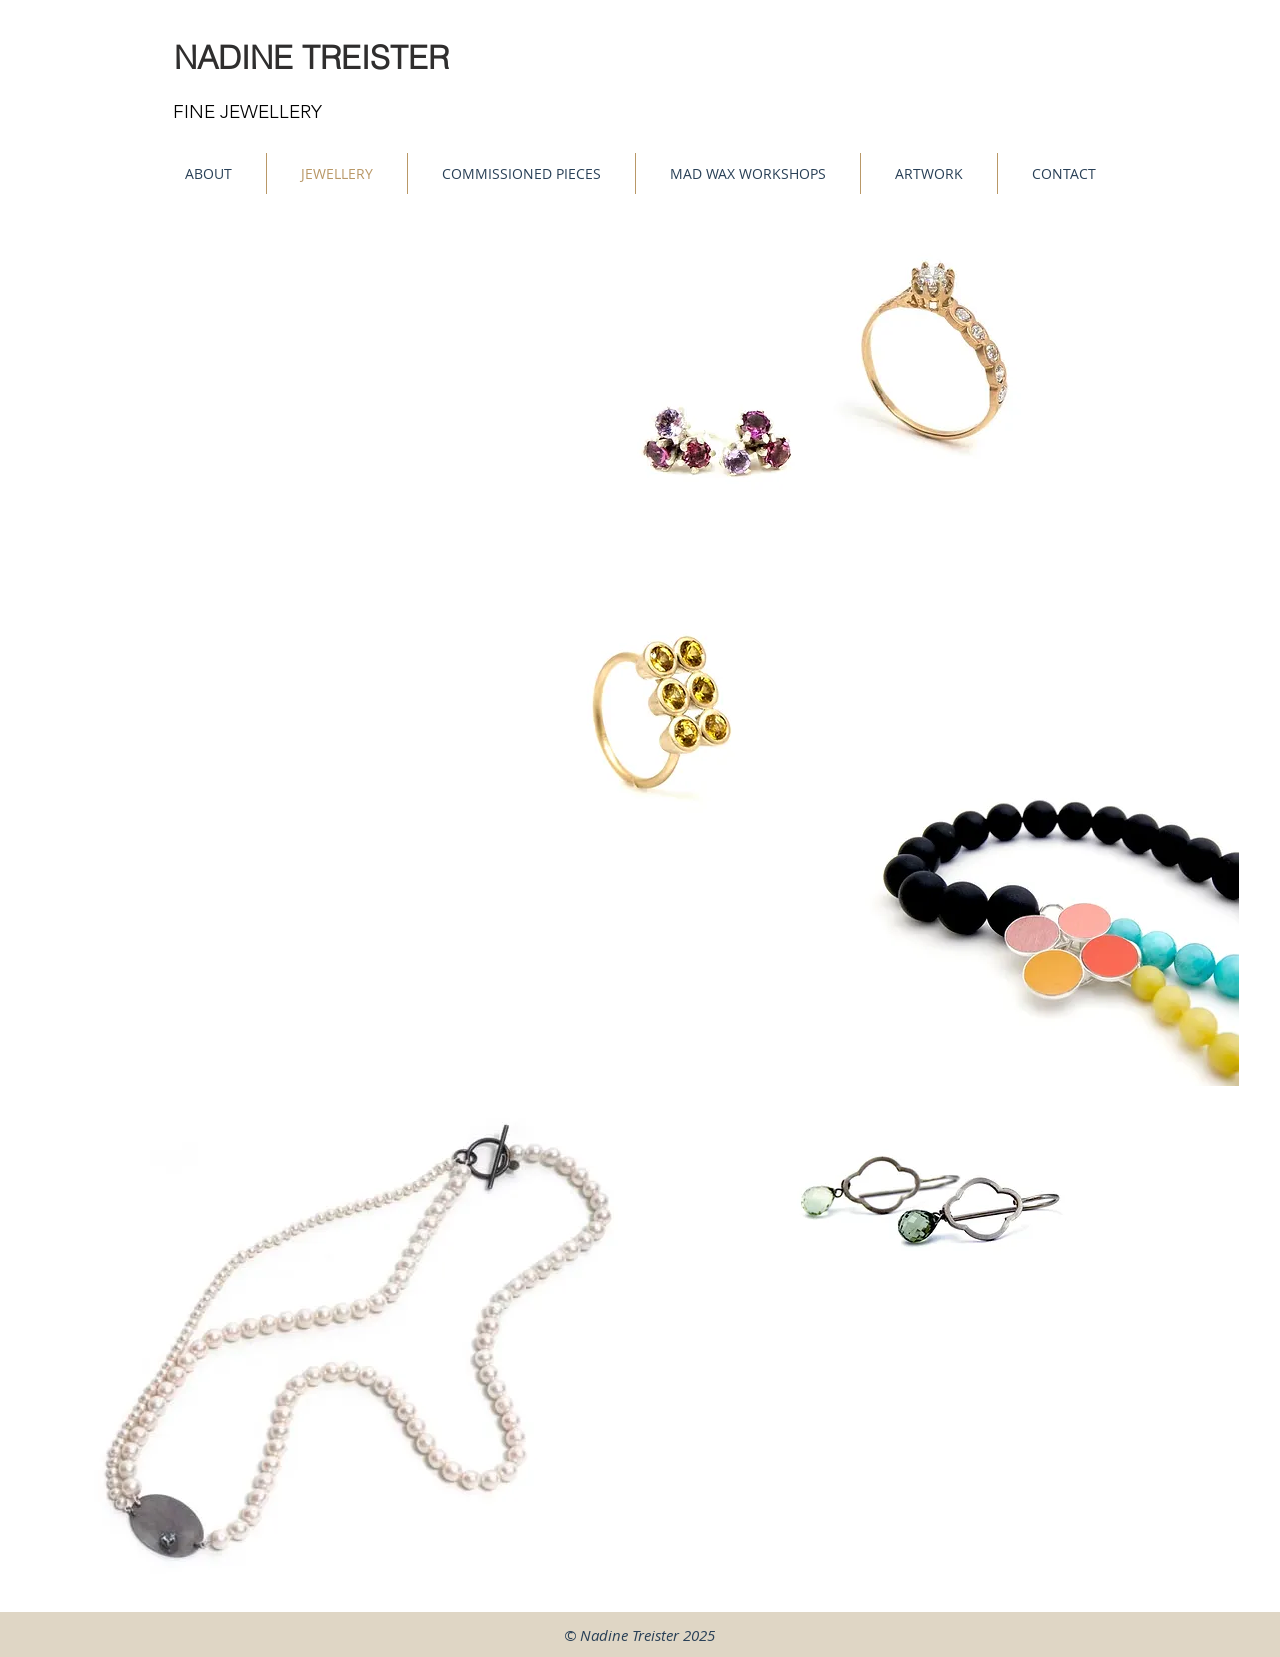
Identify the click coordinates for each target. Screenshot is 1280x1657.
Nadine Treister (629, 1635)
